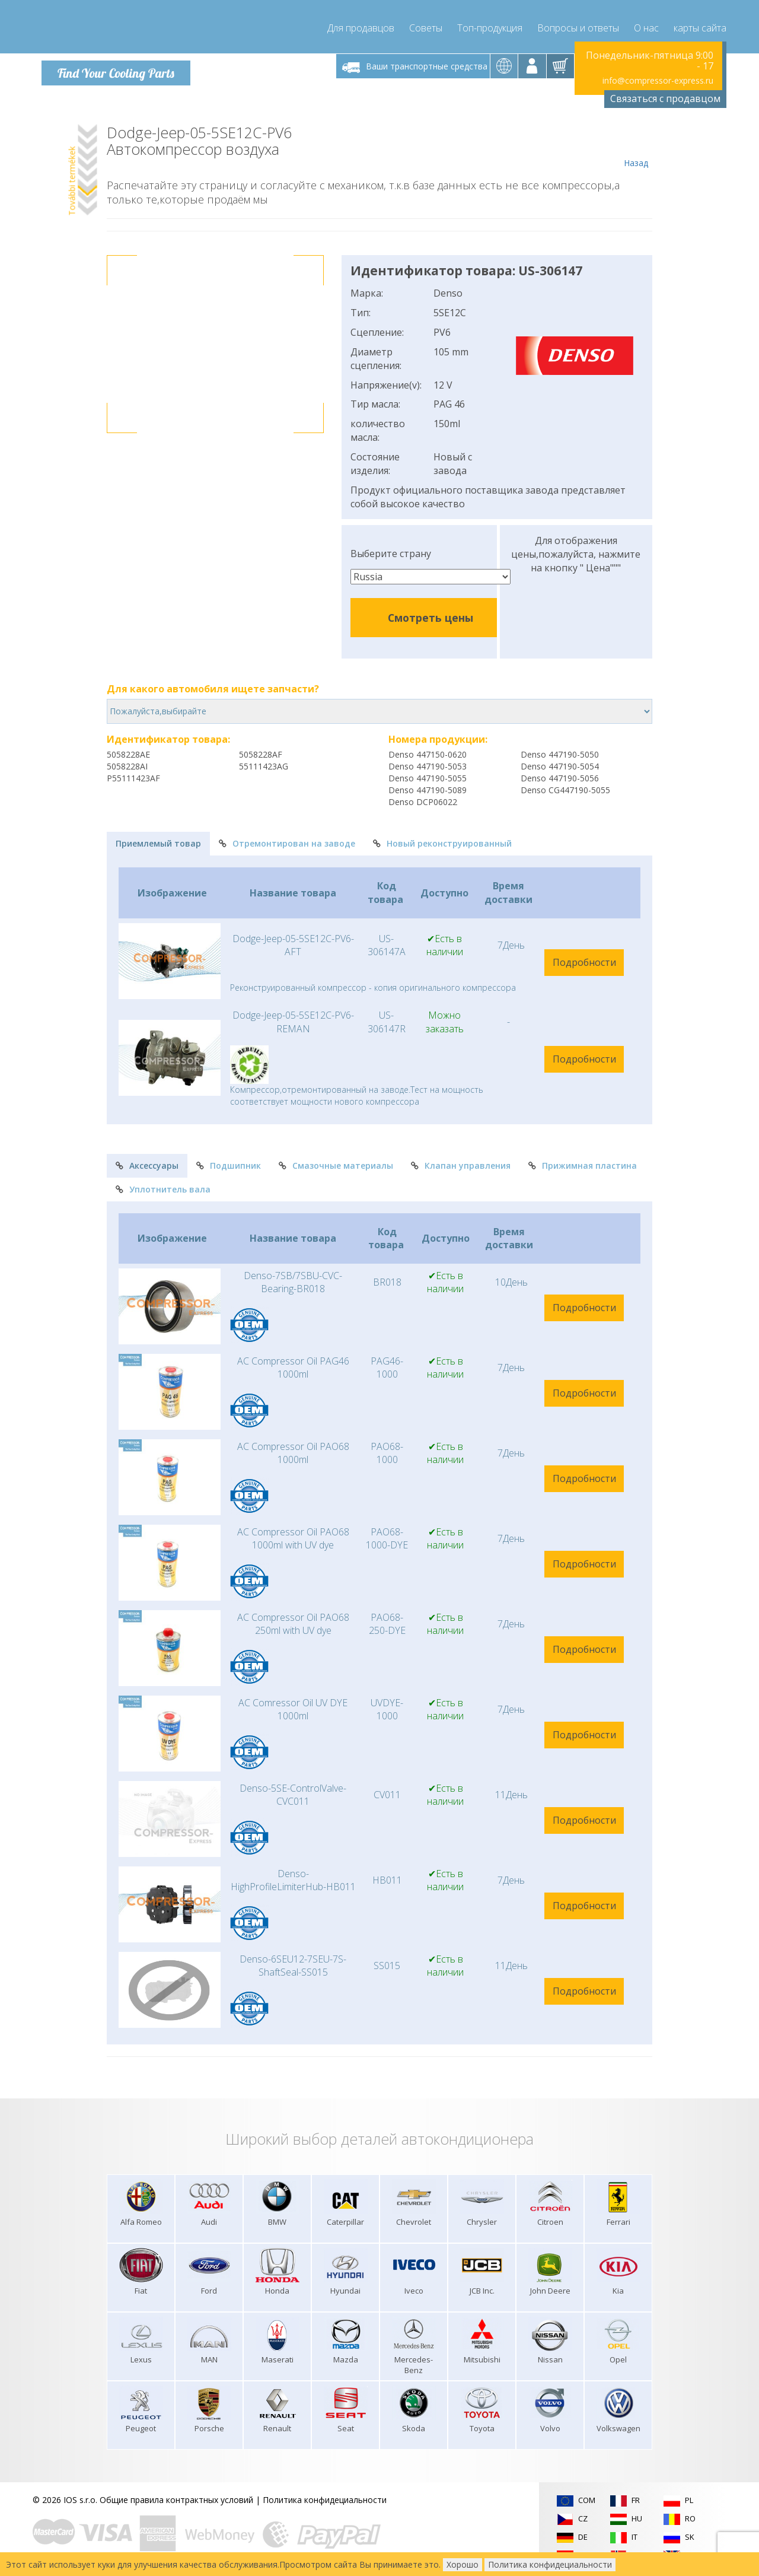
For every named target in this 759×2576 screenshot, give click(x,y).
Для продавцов (360, 24)
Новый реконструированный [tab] (442, 840)
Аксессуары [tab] (147, 1162)
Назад (636, 144)
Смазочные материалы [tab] (336, 1162)
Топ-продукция (489, 24)
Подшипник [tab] (228, 1162)
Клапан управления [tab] (461, 1162)
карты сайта (700, 24)
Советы (425, 24)
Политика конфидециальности (325, 2496)
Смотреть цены (430, 614)
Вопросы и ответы (578, 24)
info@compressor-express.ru (657, 76)
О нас (646, 24)
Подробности (584, 959)
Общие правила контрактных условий (176, 2496)
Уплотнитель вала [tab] (163, 1185)
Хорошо (463, 2564)
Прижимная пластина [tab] (582, 1162)
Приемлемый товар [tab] (158, 840)
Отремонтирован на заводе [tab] (287, 840)
